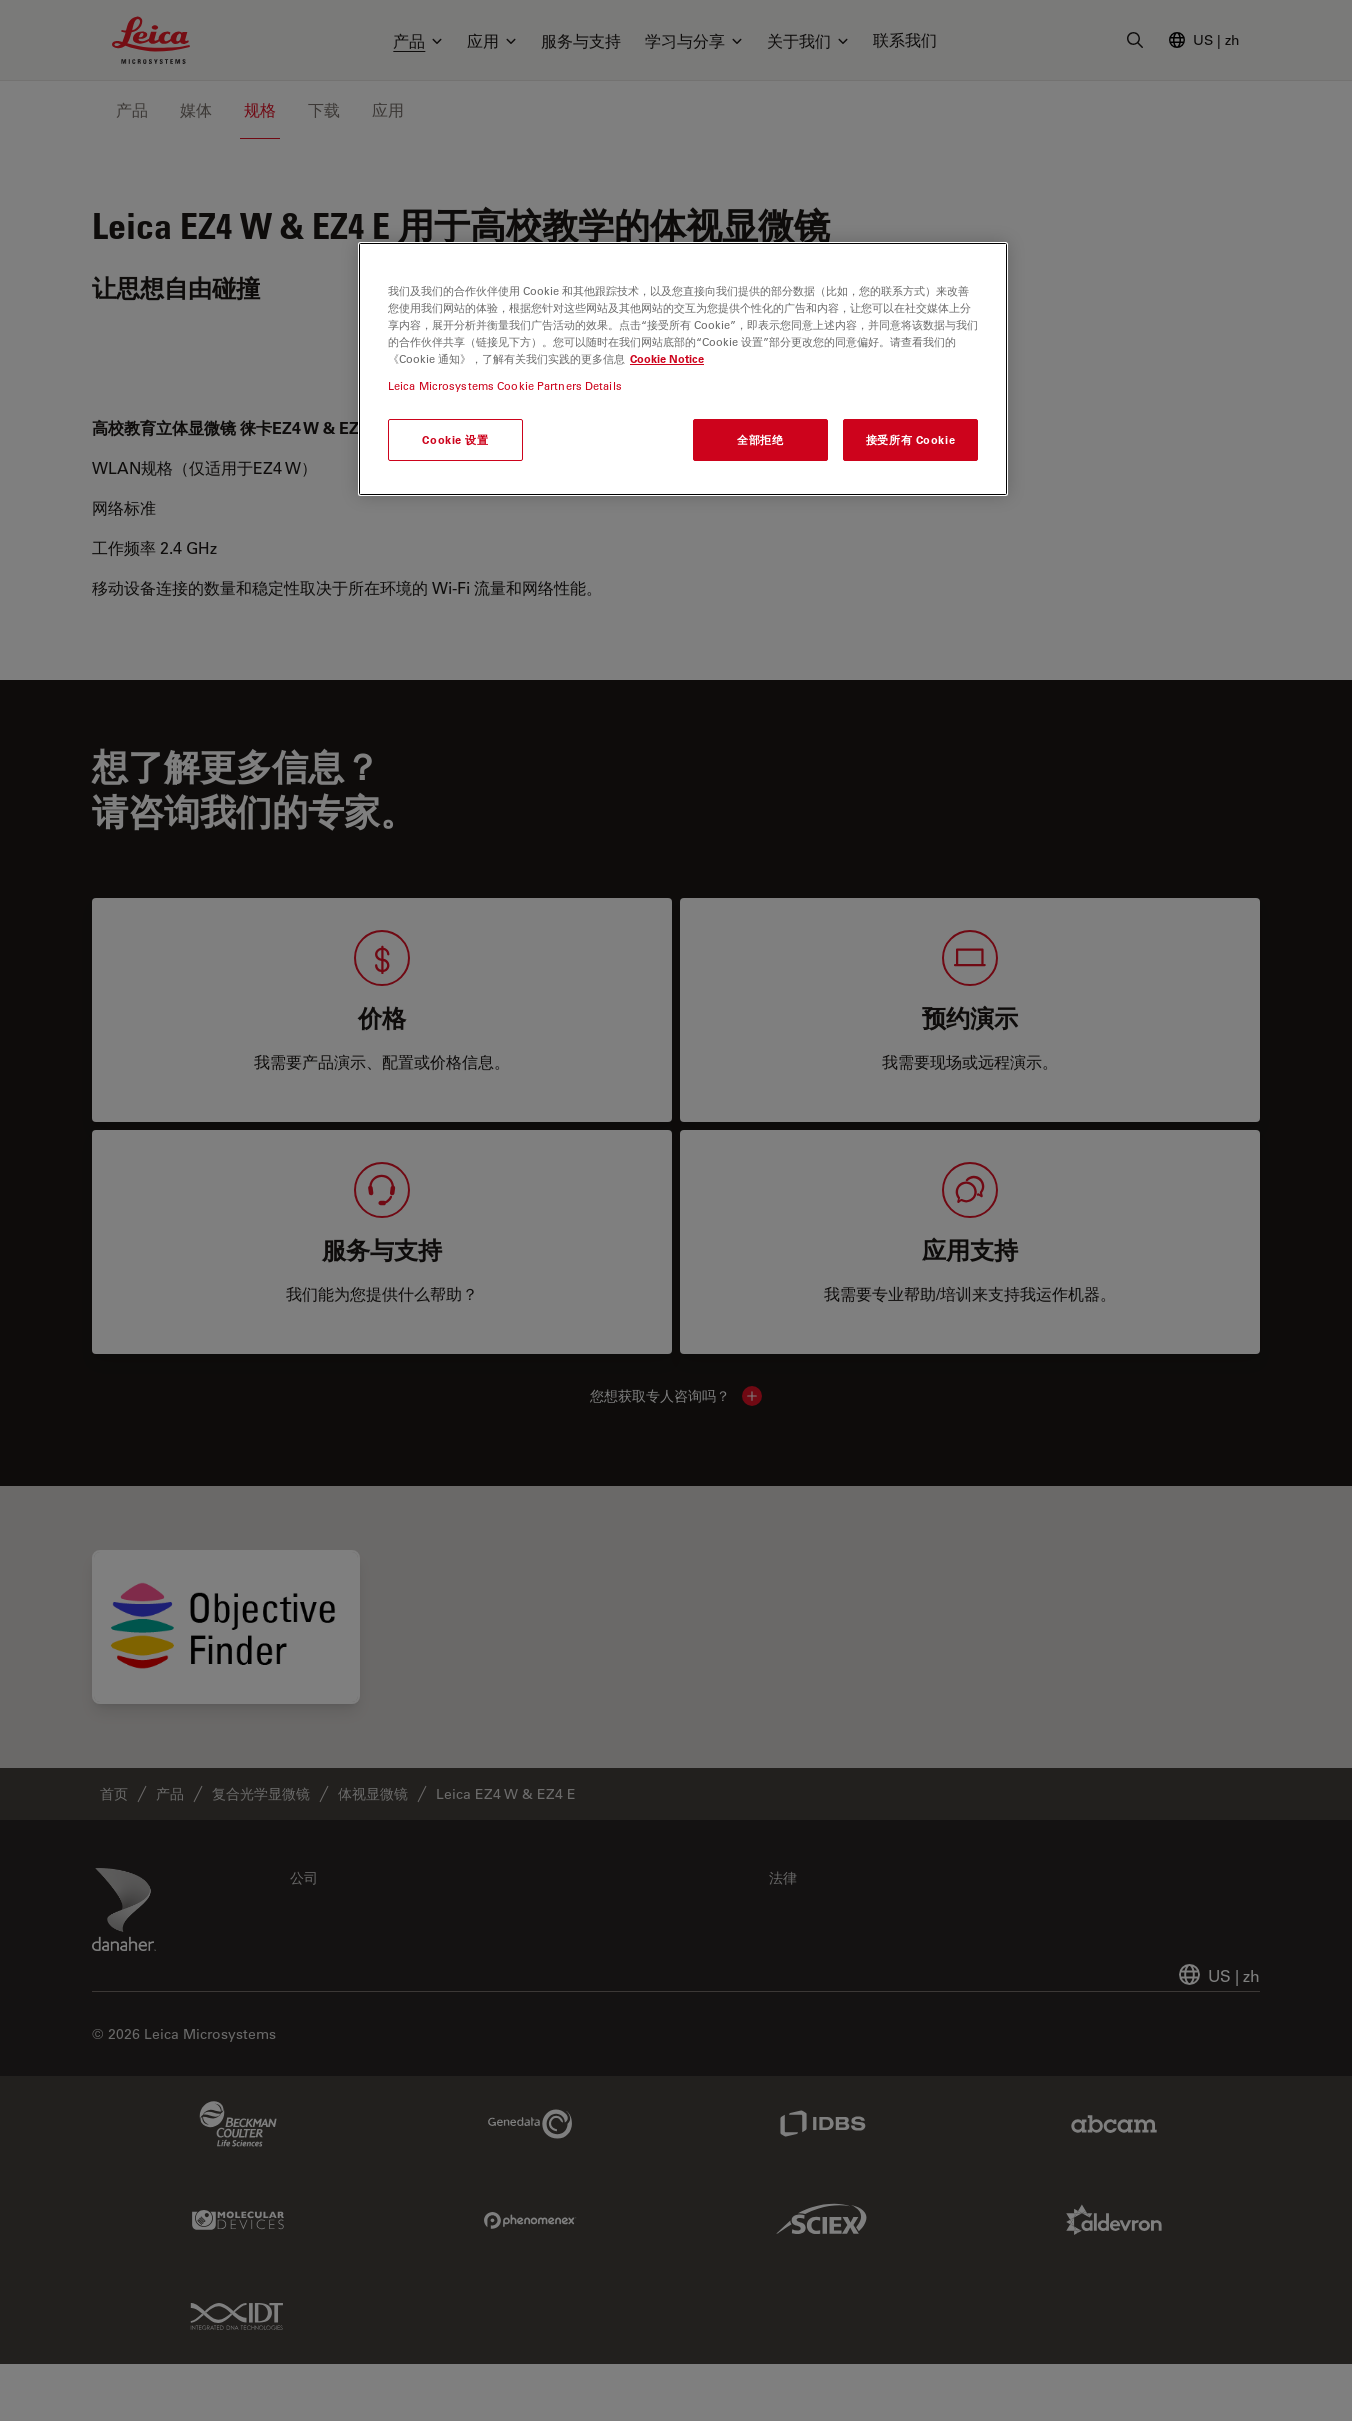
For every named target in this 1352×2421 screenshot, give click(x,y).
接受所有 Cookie (910, 439)
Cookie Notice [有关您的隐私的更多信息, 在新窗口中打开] (667, 358)
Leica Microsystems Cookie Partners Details (505, 385)
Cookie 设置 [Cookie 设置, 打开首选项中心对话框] (455, 439)
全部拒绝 (760, 439)
